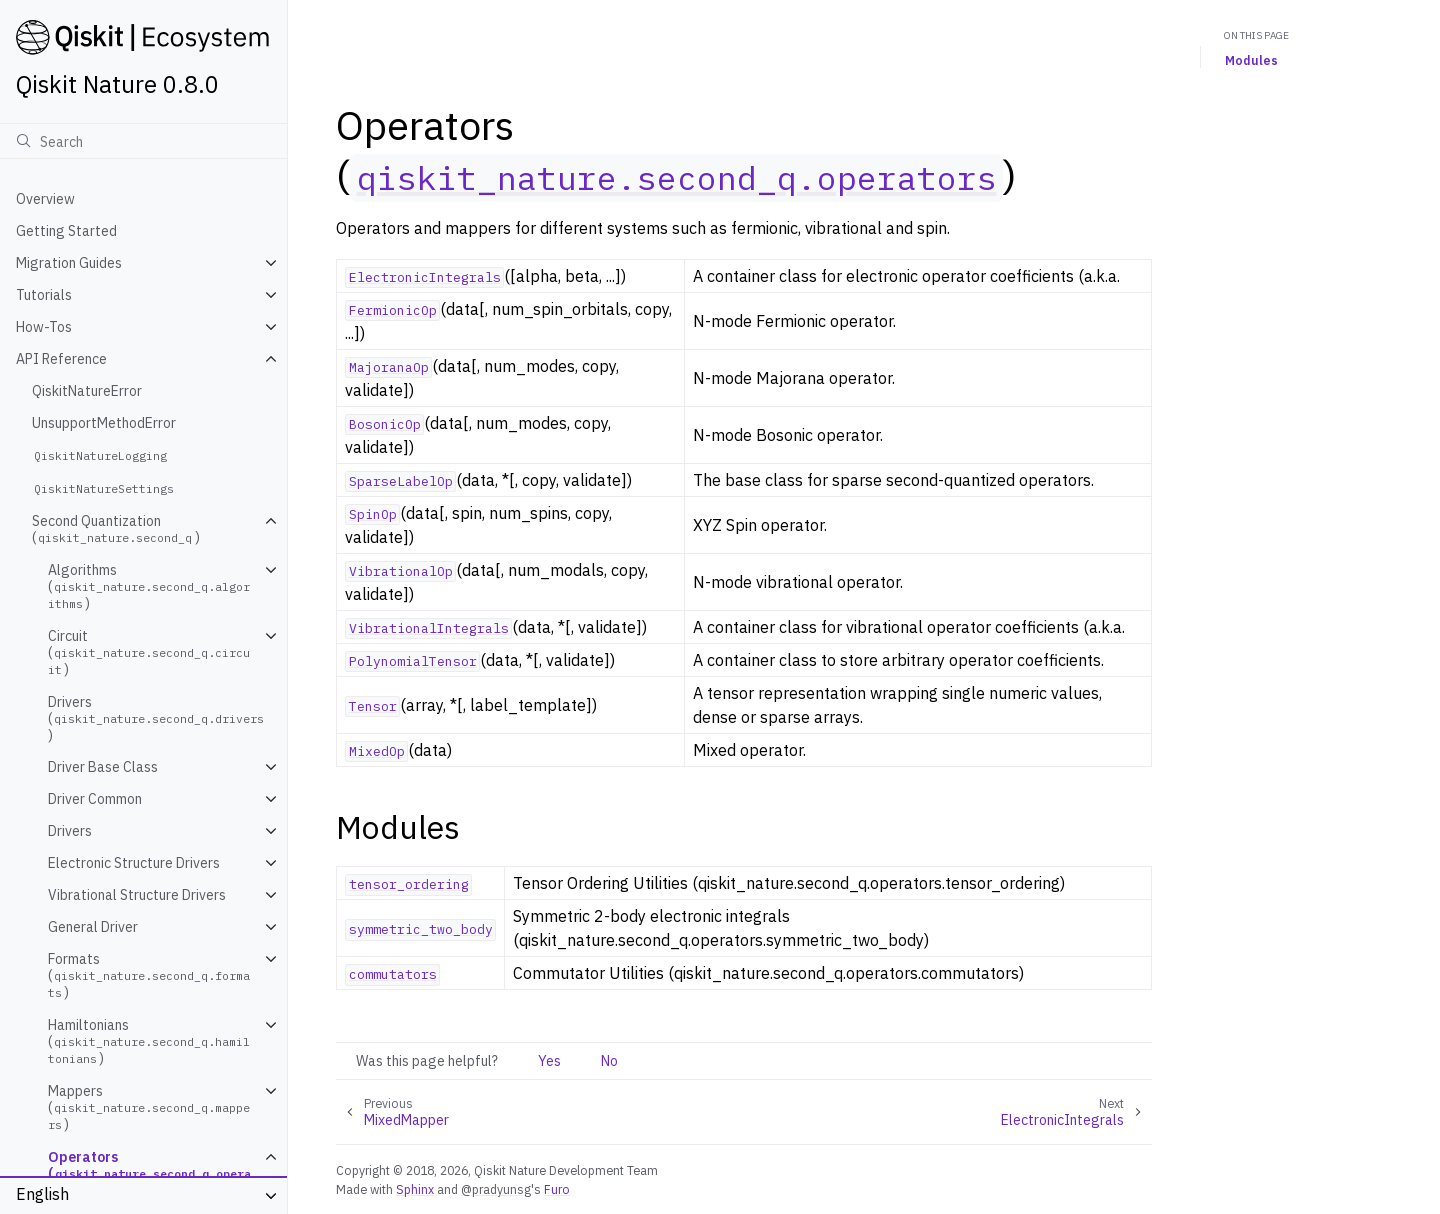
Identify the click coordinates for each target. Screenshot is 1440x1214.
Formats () (149, 975)
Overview (45, 199)
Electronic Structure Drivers (134, 863)
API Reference (61, 359)
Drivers (70, 831)
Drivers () (157, 718)
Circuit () (149, 652)
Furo (557, 1189)
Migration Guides (69, 263)
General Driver (93, 927)
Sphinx (415, 1189)
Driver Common (95, 799)
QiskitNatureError (87, 391)
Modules (1251, 60)
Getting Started (66, 231)
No (609, 1061)
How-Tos (44, 327)
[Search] (143, 141)
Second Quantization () (116, 529)
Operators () (149, 1173)
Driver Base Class (103, 767)
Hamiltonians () (149, 1041)
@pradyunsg (496, 1189)
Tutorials (44, 295)
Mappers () (149, 1107)
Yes (549, 1061)
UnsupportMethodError (104, 423)
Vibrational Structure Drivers (137, 895)
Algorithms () (149, 586)
